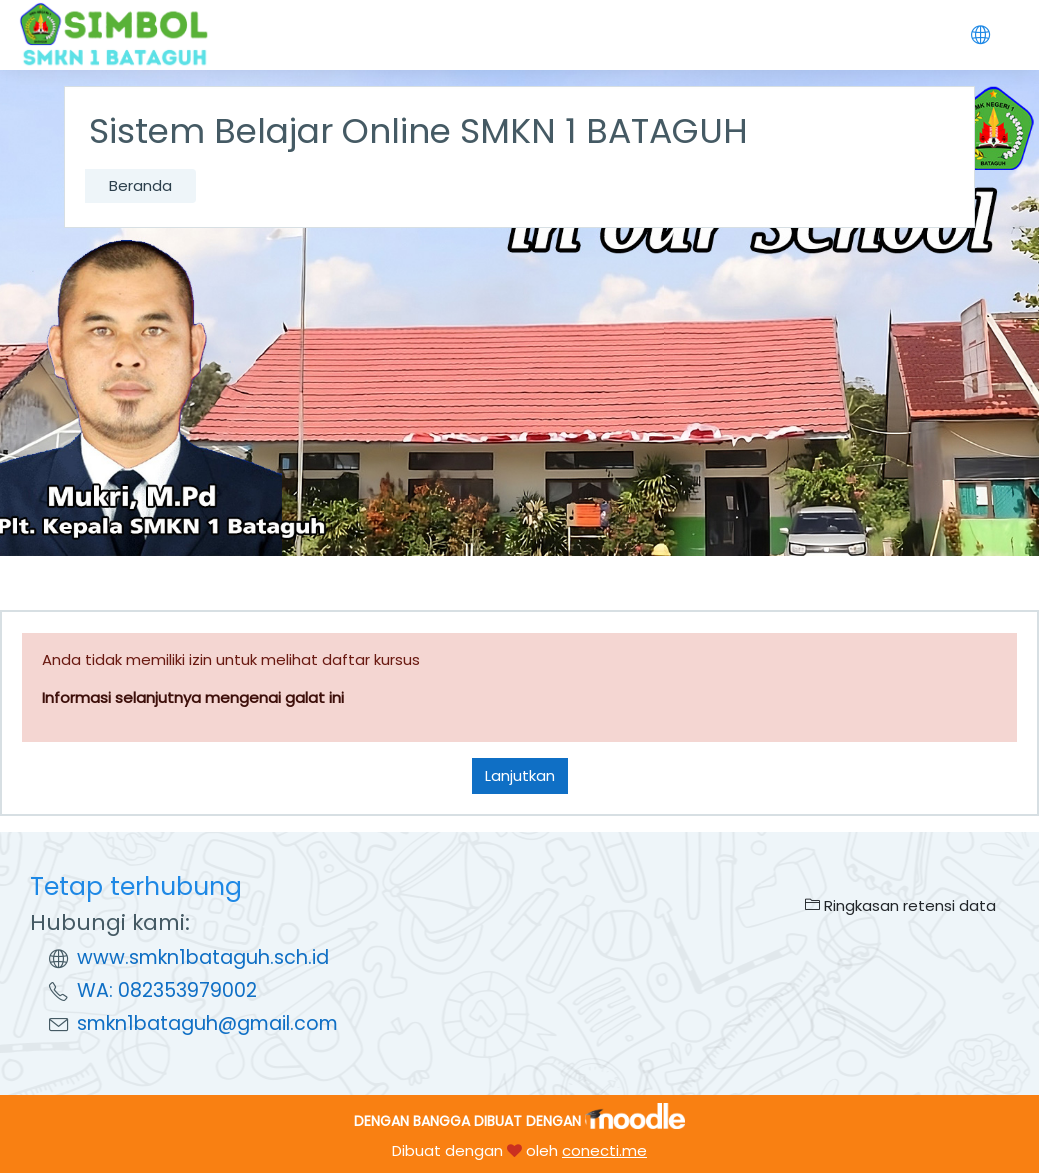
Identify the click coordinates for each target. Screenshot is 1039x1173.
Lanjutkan (520, 775)
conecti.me (604, 1150)
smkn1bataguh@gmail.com (207, 1023)
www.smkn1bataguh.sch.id (203, 957)
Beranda (140, 185)
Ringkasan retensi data (900, 905)
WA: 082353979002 (167, 990)
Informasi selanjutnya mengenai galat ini (193, 697)
